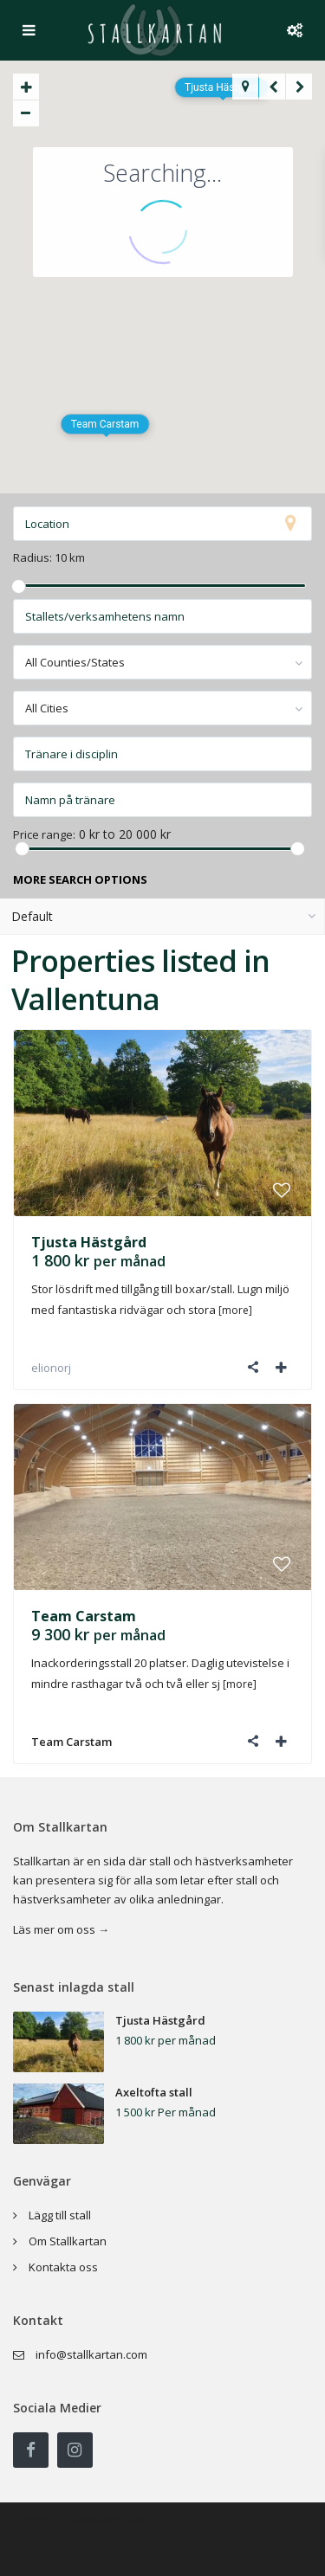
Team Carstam (83, 1616)
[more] (235, 1310)
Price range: (44, 834)
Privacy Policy (46, 2554)
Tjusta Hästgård (88, 1242)
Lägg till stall (60, 2215)
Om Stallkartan (68, 2241)
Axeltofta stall (153, 2092)
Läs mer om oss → (61, 1929)
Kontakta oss (63, 2267)
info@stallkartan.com (91, 2354)
